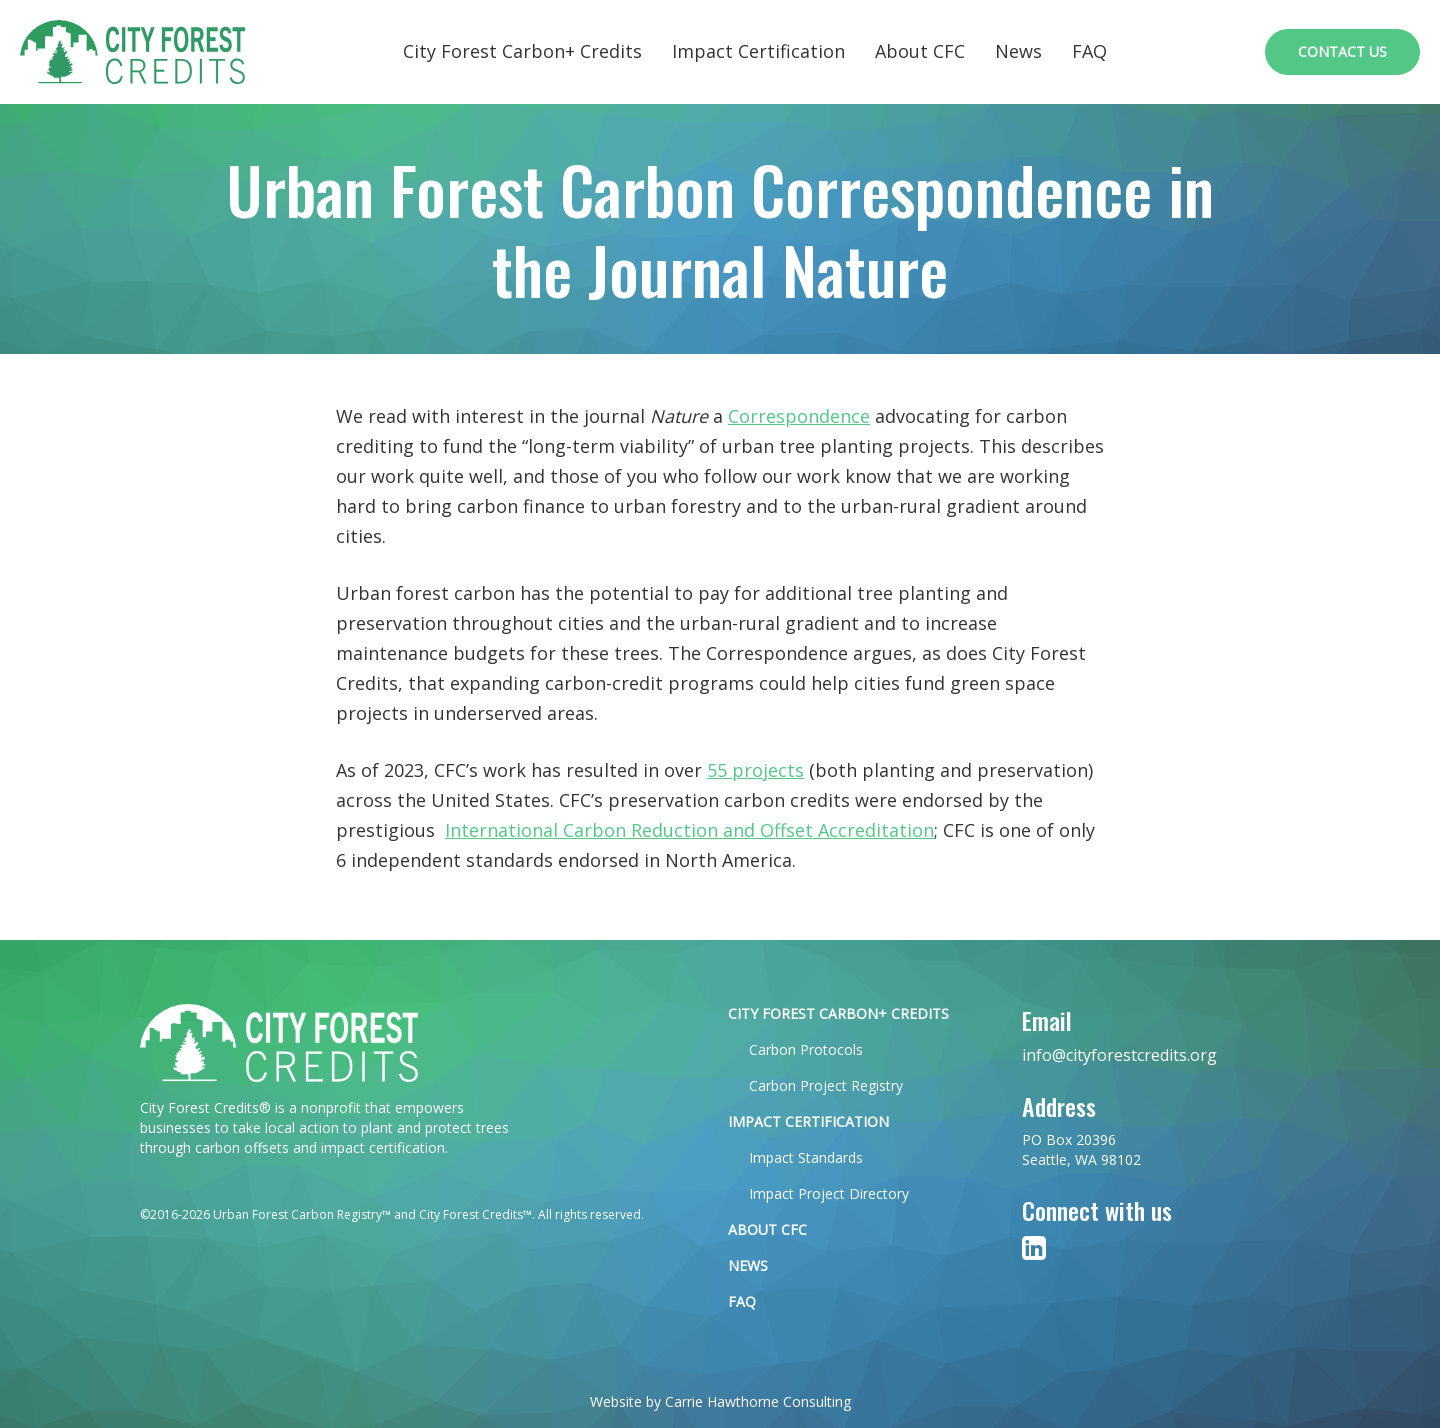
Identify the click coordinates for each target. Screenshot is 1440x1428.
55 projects (755, 770)
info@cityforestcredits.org (1119, 1055)
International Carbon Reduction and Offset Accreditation (689, 830)
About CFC (920, 51)
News (1018, 51)
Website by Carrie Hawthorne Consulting (720, 1401)
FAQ (1089, 51)
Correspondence (799, 416)
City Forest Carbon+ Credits (522, 51)
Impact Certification (758, 51)
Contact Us (1342, 51)
